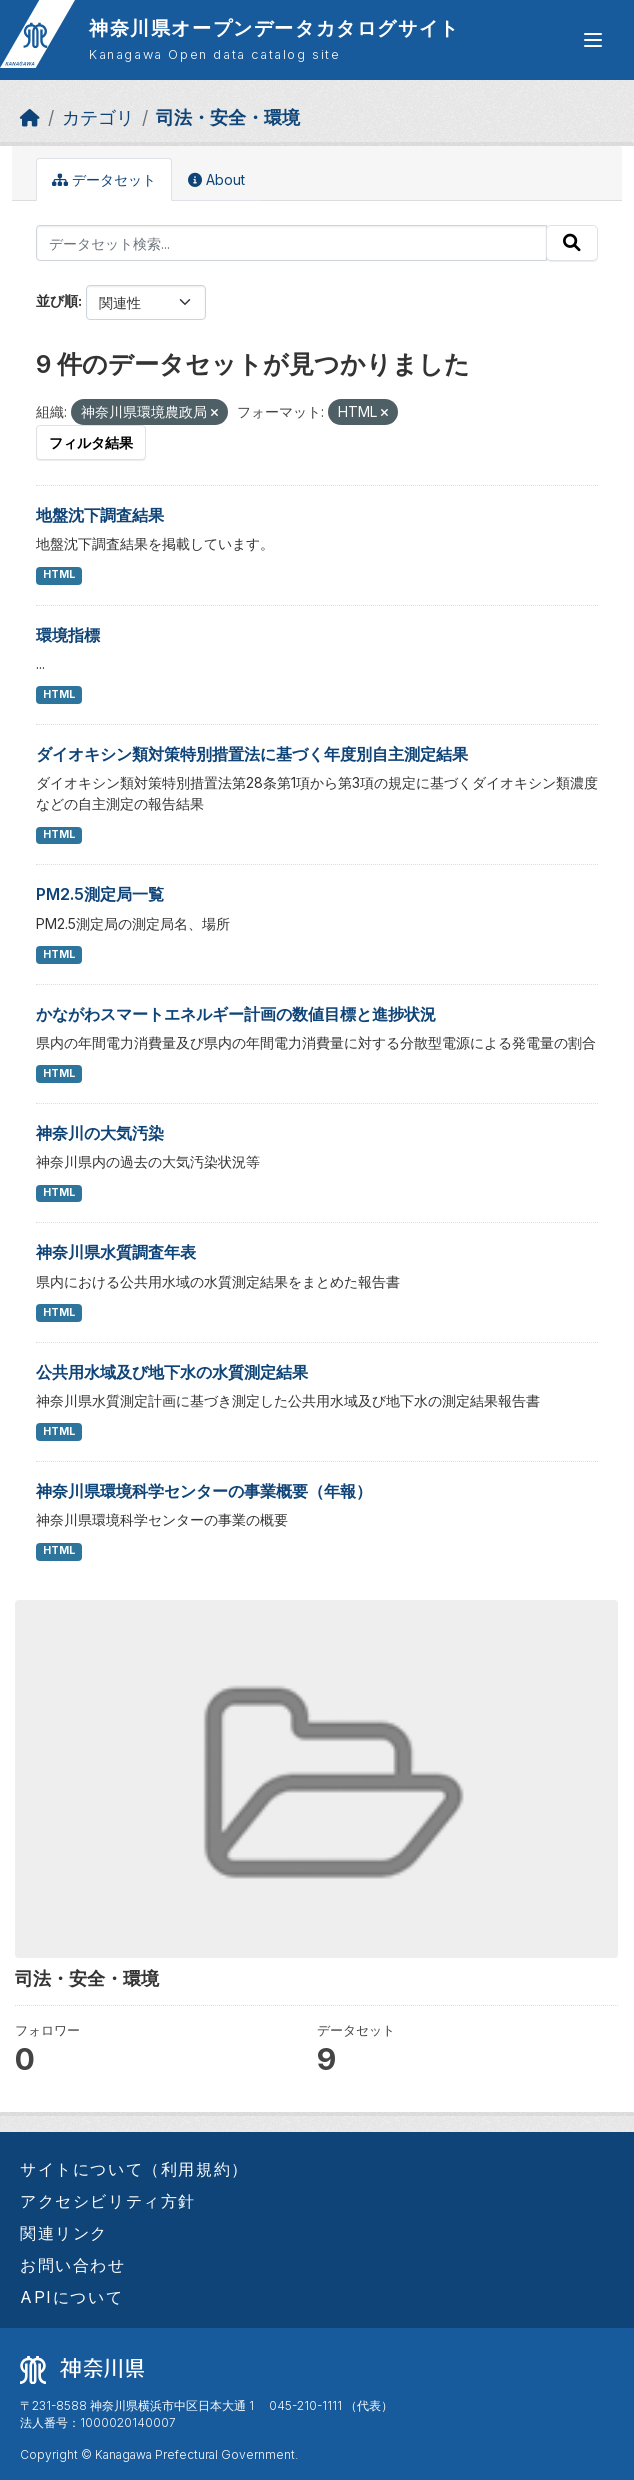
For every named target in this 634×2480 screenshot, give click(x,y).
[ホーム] (30, 117)
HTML (59, 574)
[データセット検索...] (291, 243)
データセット (104, 179)
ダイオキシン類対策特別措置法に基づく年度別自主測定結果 (252, 754)
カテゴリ (98, 117)
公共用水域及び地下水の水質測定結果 (172, 1372)
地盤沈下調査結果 (100, 515)
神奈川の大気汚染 (100, 1133)
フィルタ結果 (91, 442)
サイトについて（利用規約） (134, 2169)
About (216, 179)
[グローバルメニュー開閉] (593, 40)
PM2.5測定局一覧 (100, 894)
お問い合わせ (73, 2265)
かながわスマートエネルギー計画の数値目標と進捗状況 (236, 1014)
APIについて (71, 2297)
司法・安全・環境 (228, 117)
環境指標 (68, 635)
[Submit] (572, 243)
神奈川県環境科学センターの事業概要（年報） (204, 1491)
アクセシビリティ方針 (108, 2201)
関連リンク (64, 2233)
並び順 (57, 300)
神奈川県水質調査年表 (116, 1252)
